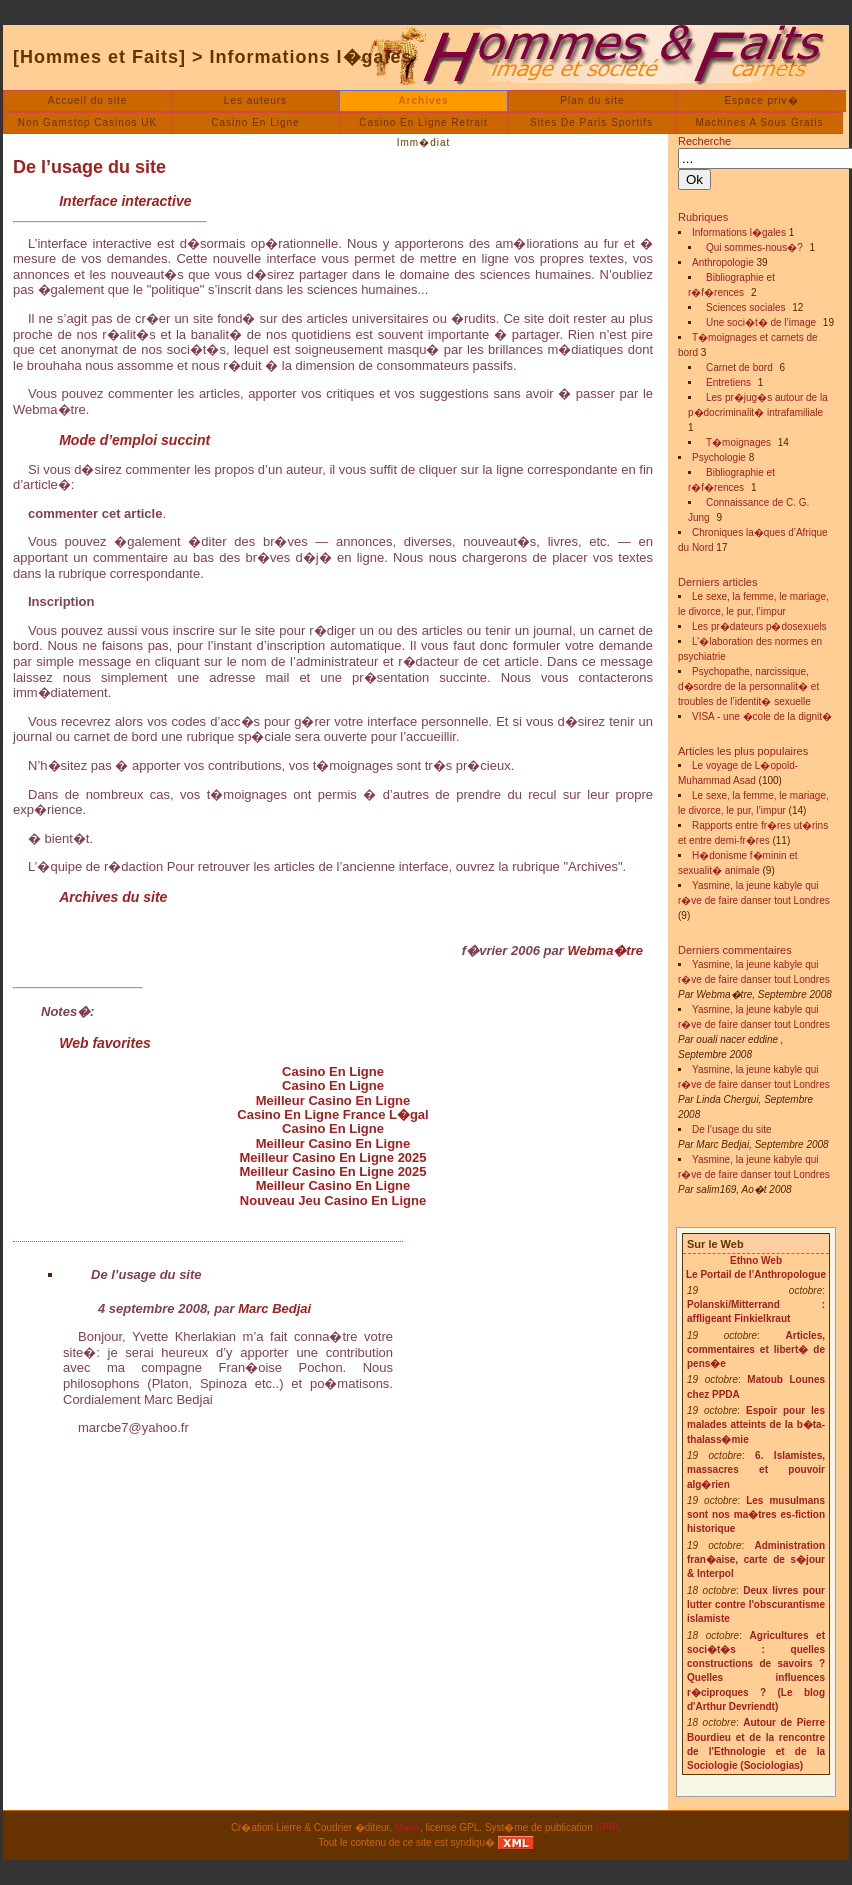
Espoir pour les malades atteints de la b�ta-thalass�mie (756, 1425)
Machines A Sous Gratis (759, 122)
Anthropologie (723, 262)
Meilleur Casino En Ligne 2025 (332, 1157)
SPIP (607, 1827)
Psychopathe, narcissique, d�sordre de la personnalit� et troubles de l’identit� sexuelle (748, 686)
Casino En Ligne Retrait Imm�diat (423, 125)
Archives (423, 100)
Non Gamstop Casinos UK (87, 122)
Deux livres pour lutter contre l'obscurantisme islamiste (756, 1605)
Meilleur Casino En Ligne (333, 1100)
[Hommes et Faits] (99, 57)
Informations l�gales (311, 57)
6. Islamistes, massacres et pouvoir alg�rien (756, 1470)
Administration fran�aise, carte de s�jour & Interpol (756, 1560)
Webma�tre (605, 950)
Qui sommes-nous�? (754, 247)
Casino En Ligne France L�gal (332, 1114)
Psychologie (719, 457)
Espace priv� (761, 100)
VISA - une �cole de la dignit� (762, 716)
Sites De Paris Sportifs (591, 122)
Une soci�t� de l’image (761, 322)
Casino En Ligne (255, 122)
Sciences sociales (745, 307)
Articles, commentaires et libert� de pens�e (756, 1350)
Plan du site (592, 100)
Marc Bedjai (274, 1308)
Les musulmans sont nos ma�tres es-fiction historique (756, 1515)
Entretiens (728, 382)
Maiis (407, 1827)
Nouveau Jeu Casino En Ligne (333, 1200)
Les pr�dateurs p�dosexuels (759, 626)
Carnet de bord (739, 367)
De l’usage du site (89, 167)
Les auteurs (255, 100)
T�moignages (738, 442)
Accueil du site (87, 100)
